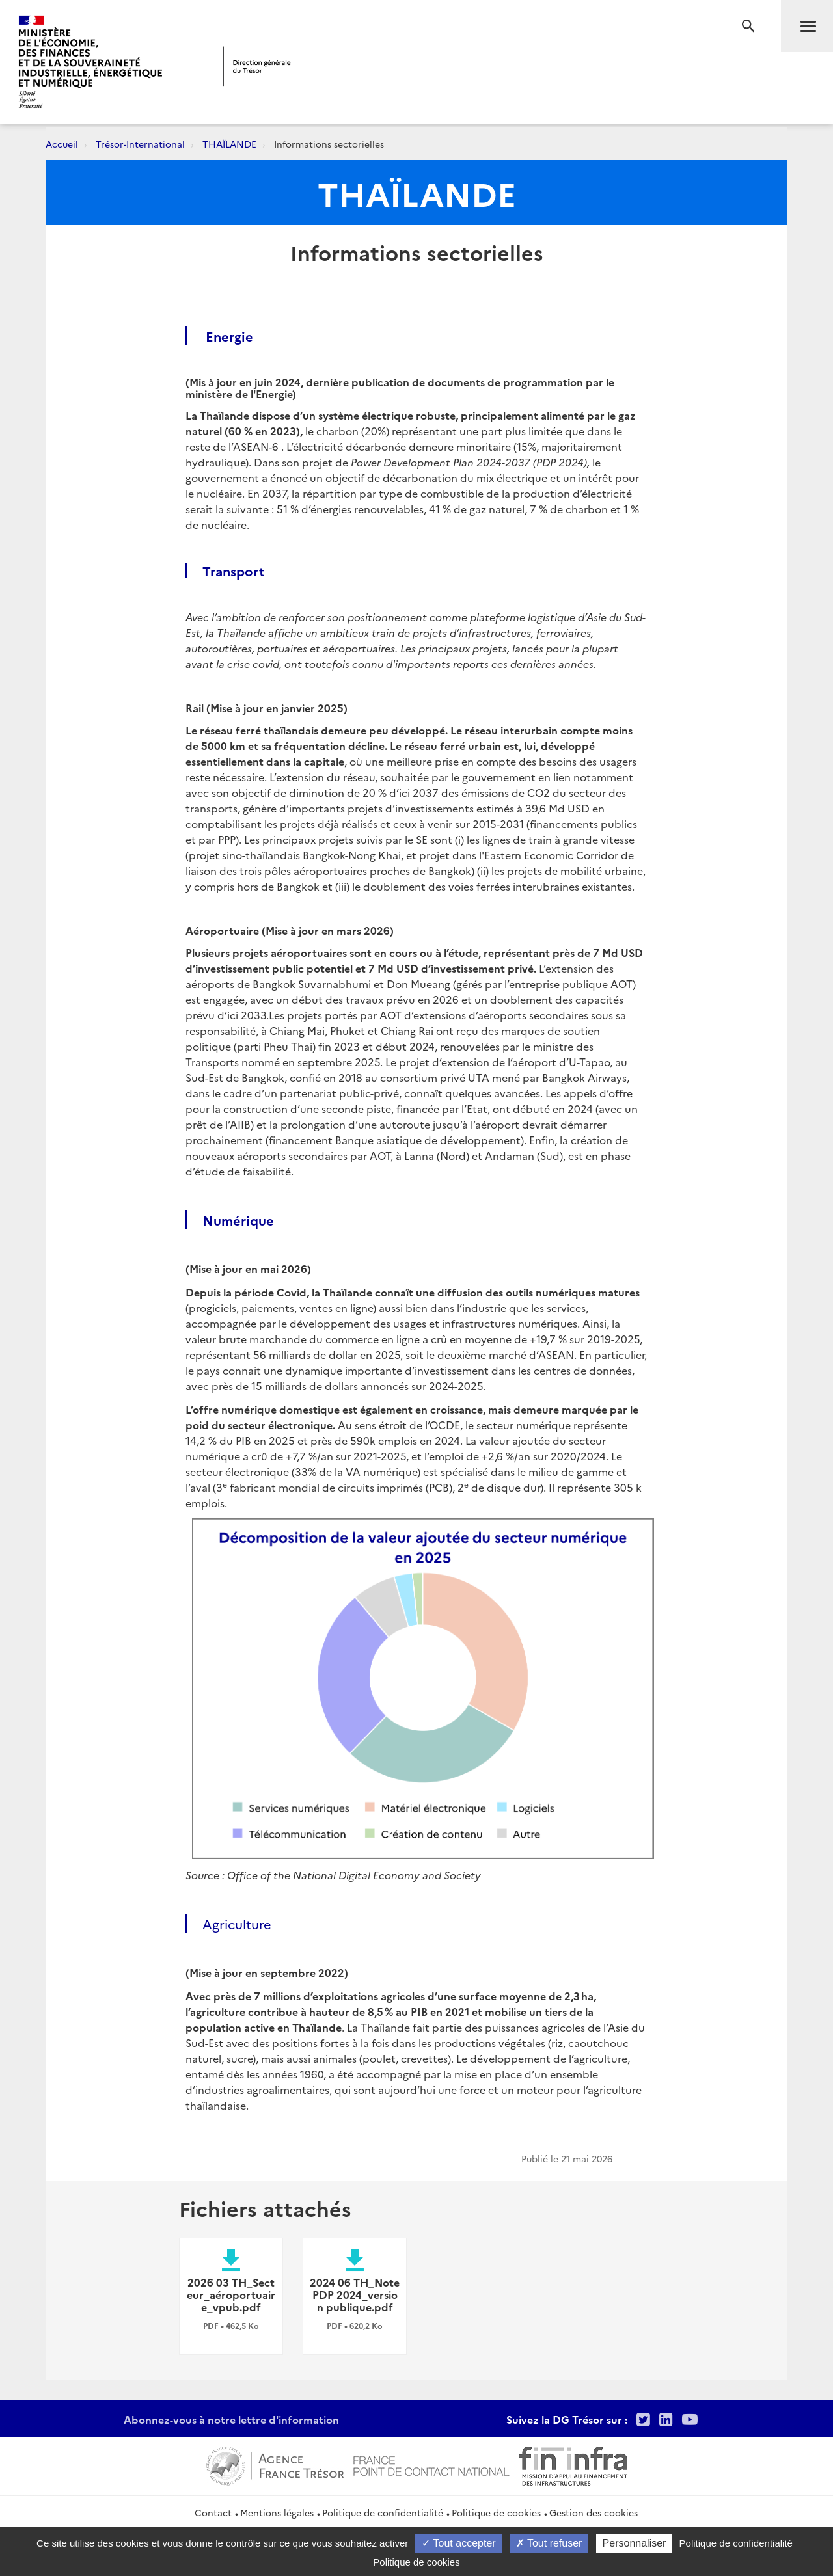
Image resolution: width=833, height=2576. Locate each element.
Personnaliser (634, 2543)
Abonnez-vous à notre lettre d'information (231, 2419)
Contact (213, 2512)
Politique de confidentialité (382, 2512)
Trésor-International (140, 143)
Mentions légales (277, 2512)
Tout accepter (458, 2543)
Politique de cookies (496, 2512)
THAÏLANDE (229, 143)
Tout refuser (549, 2543)
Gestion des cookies (593, 2512)
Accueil (62, 143)
